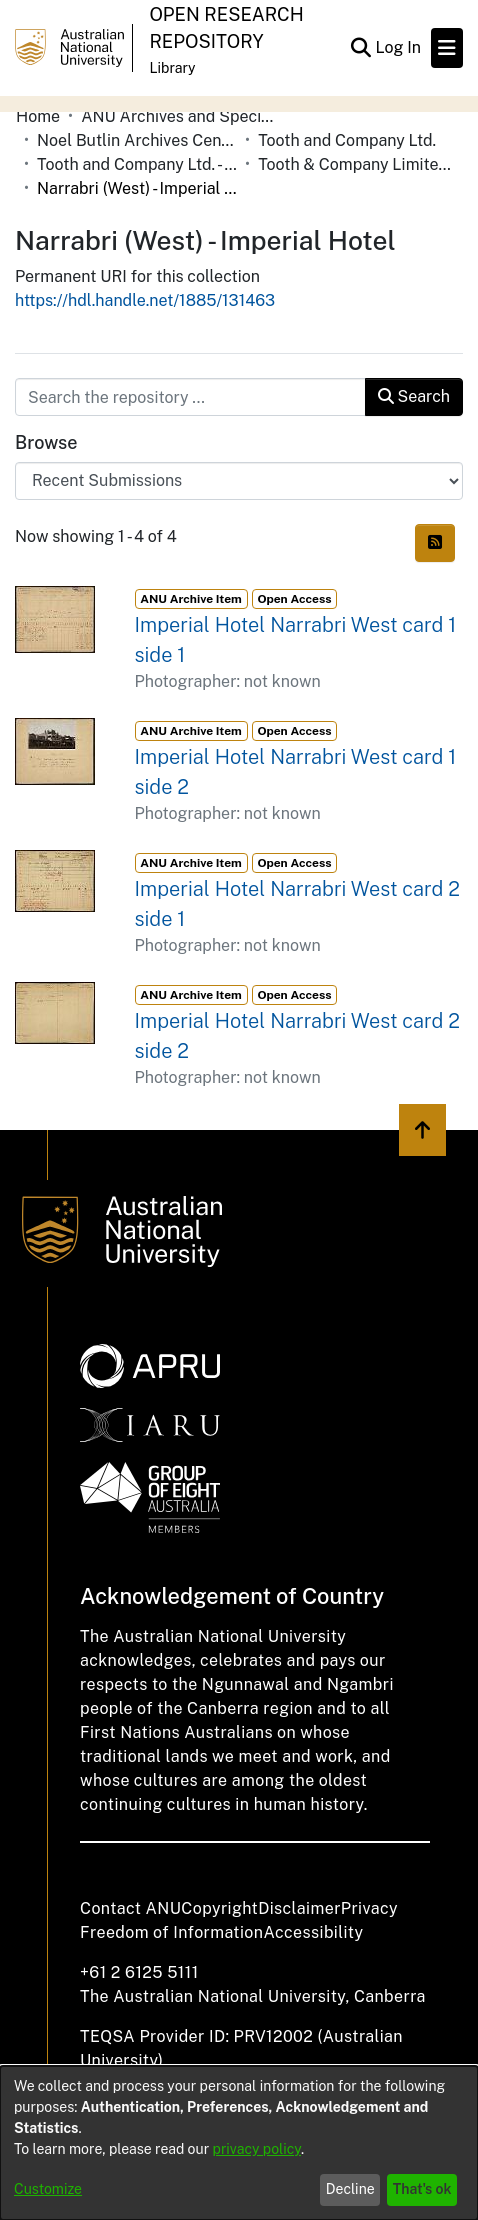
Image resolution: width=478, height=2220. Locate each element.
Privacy (369, 1908)
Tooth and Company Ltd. (347, 140)
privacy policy (257, 2149)
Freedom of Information (171, 1932)
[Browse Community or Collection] (239, 481)
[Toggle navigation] (447, 48)
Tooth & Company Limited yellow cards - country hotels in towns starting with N (358, 164)
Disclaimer (299, 1908)
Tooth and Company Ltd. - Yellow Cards (137, 164)
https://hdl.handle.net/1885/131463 (145, 300)
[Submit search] (360, 48)
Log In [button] (399, 47)
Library (172, 68)
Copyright (219, 1908)
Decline (350, 2189)
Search (414, 396)
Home (38, 116)
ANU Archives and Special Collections (181, 116)
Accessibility (313, 1932)
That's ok (422, 2189)
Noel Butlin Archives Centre (137, 140)
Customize (48, 2189)
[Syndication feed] (435, 543)
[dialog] (239, 2143)
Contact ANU (130, 1908)
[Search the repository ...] (190, 397)
